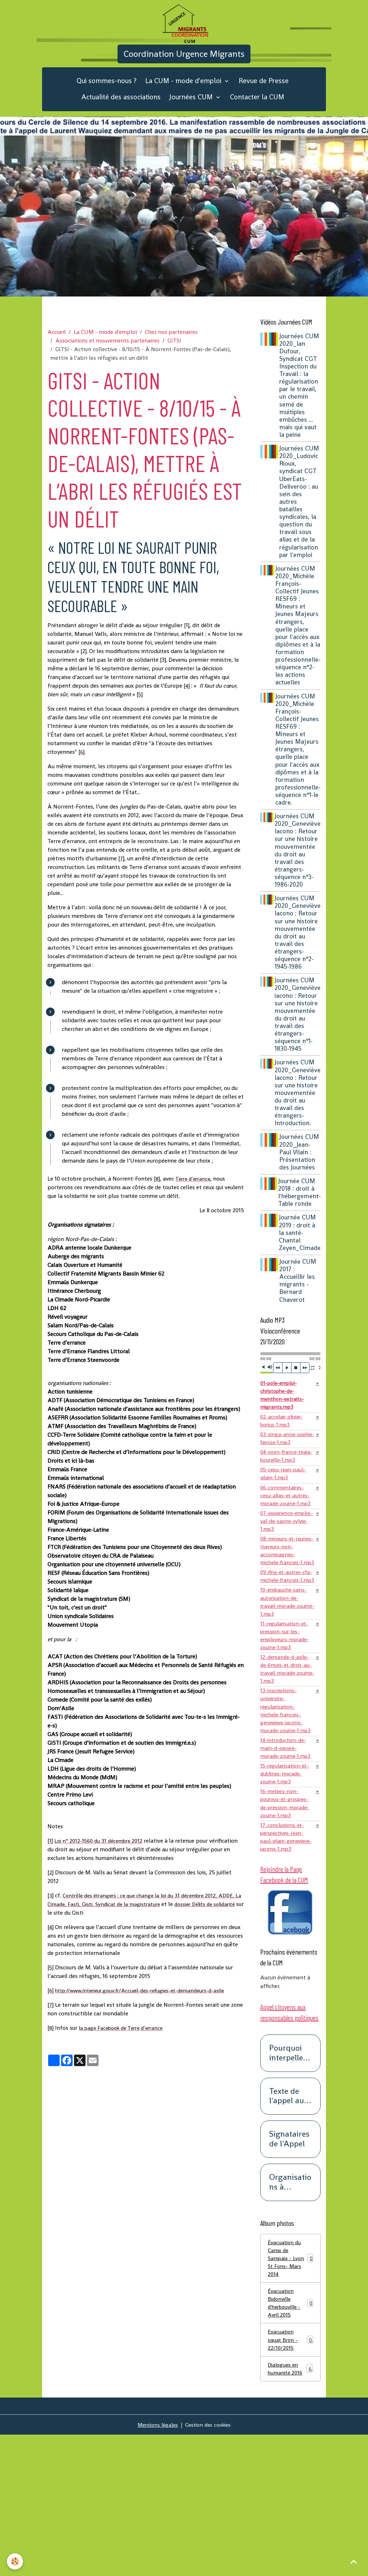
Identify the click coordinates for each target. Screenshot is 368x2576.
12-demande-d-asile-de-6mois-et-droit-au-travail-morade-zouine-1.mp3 (286, 1758)
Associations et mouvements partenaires (107, 357)
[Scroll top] (354, 2562)
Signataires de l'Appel (289, 2270)
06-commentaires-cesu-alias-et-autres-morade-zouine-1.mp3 (286, 1548)
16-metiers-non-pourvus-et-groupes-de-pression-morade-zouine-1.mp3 (287, 1920)
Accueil (56, 348)
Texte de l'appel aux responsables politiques (288, 2227)
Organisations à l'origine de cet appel (290, 2313)
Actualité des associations (121, 113)
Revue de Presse (264, 97)
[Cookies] (15, 2561)
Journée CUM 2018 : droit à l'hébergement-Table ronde (299, 1232)
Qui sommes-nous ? (107, 97)
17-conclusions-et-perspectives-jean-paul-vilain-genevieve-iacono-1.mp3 (284, 1961)
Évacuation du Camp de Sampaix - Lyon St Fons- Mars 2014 (290, 2391)
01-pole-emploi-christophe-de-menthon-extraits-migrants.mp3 (284, 1436)
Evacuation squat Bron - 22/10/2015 (290, 2478)
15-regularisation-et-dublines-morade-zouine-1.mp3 (286, 1888)
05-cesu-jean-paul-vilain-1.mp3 (284, 1521)
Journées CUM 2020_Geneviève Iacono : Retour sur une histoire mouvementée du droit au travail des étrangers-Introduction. (298, 1124)
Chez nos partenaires (171, 348)
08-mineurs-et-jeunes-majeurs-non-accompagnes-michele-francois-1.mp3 (286, 1617)
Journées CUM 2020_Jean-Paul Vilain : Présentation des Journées (299, 1188)
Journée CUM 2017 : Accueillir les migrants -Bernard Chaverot (299, 1320)
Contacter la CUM (257, 113)
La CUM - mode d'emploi (184, 97)
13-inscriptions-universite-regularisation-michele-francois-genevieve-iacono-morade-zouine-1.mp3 (283, 1807)
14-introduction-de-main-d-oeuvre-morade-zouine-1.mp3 (285, 1856)
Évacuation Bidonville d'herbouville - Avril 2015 (290, 2439)
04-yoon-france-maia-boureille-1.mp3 (287, 1502)
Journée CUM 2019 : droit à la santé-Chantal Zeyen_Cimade (300, 1272)
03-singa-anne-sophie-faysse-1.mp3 (286, 1483)
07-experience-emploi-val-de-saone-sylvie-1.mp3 (284, 1580)
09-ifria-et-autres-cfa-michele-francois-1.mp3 (283, 1653)
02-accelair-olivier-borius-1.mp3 (283, 1463)
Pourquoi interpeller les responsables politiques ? (289, 2184)
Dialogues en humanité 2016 (290, 2509)
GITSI (174, 357)
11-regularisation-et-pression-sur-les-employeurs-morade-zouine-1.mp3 (287, 1721)
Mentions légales (156, 2566)
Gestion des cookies (210, 2566)
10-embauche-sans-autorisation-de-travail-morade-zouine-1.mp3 (284, 1685)
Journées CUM (192, 113)
